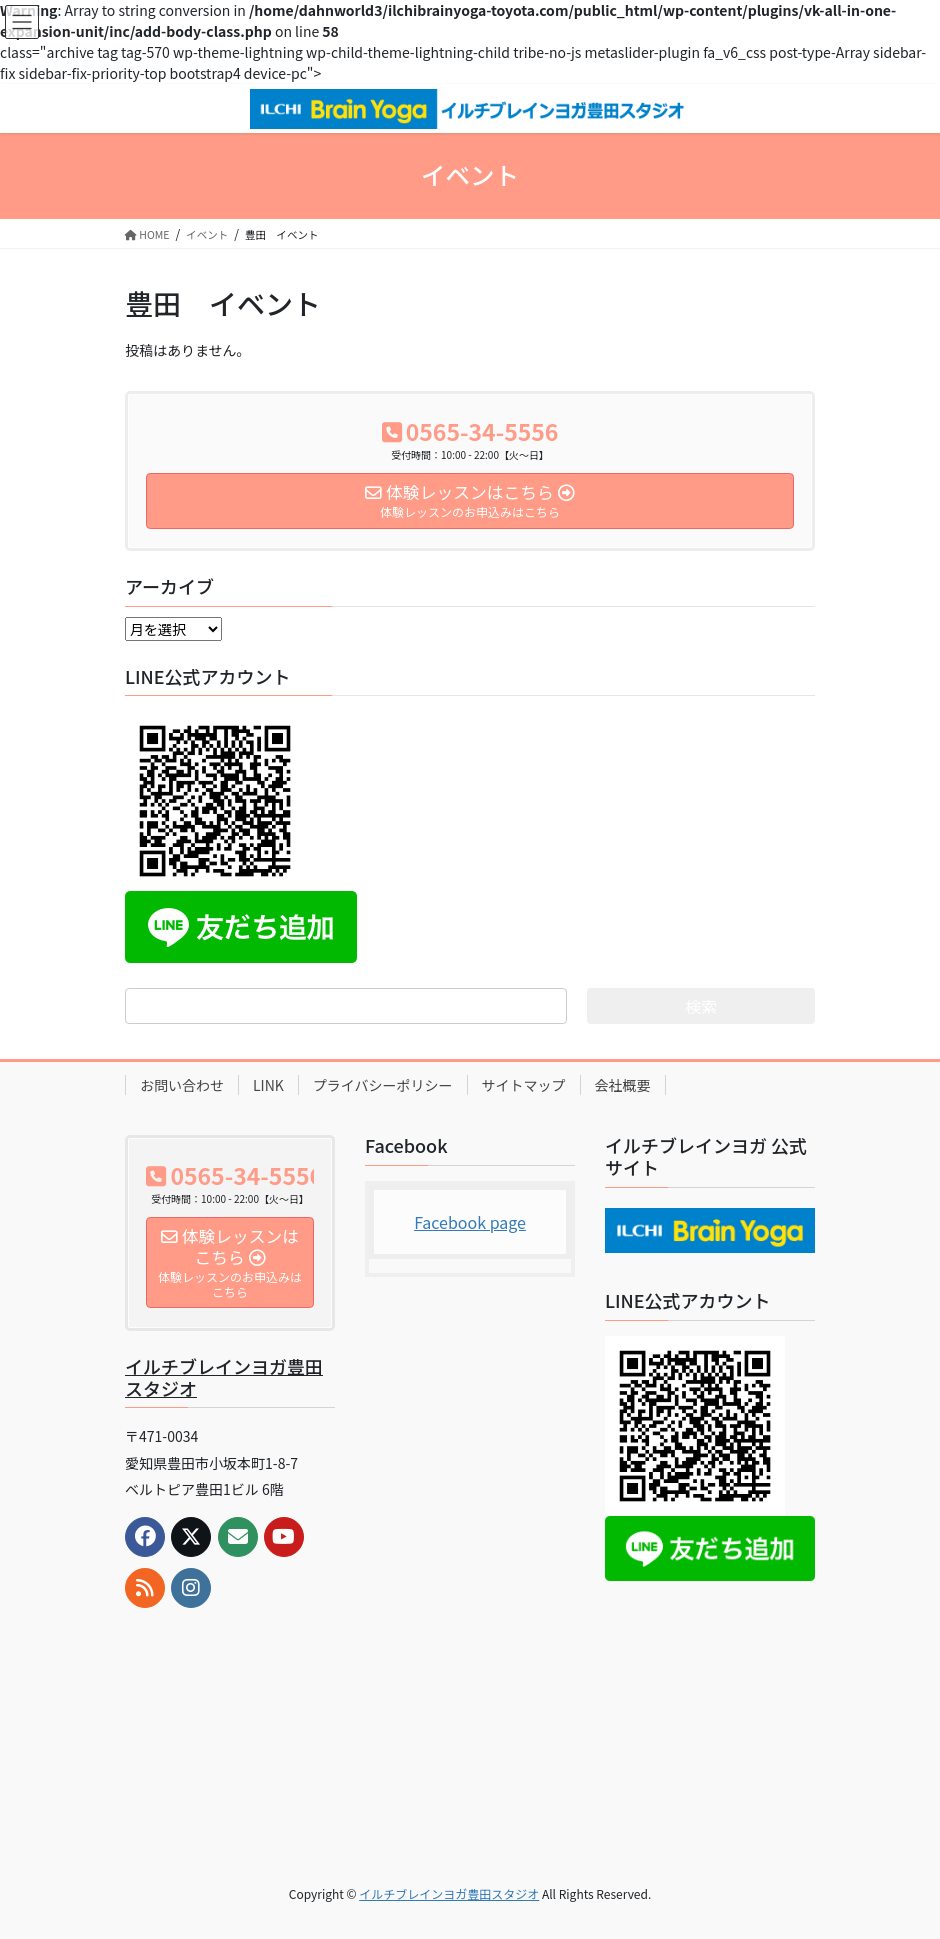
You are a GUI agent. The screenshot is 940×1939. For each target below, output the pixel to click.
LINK (268, 1085)
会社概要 (623, 1085)
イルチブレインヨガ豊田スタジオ (224, 1377)
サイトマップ (524, 1085)
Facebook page (470, 1222)
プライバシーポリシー (383, 1085)
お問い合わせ (182, 1085)
